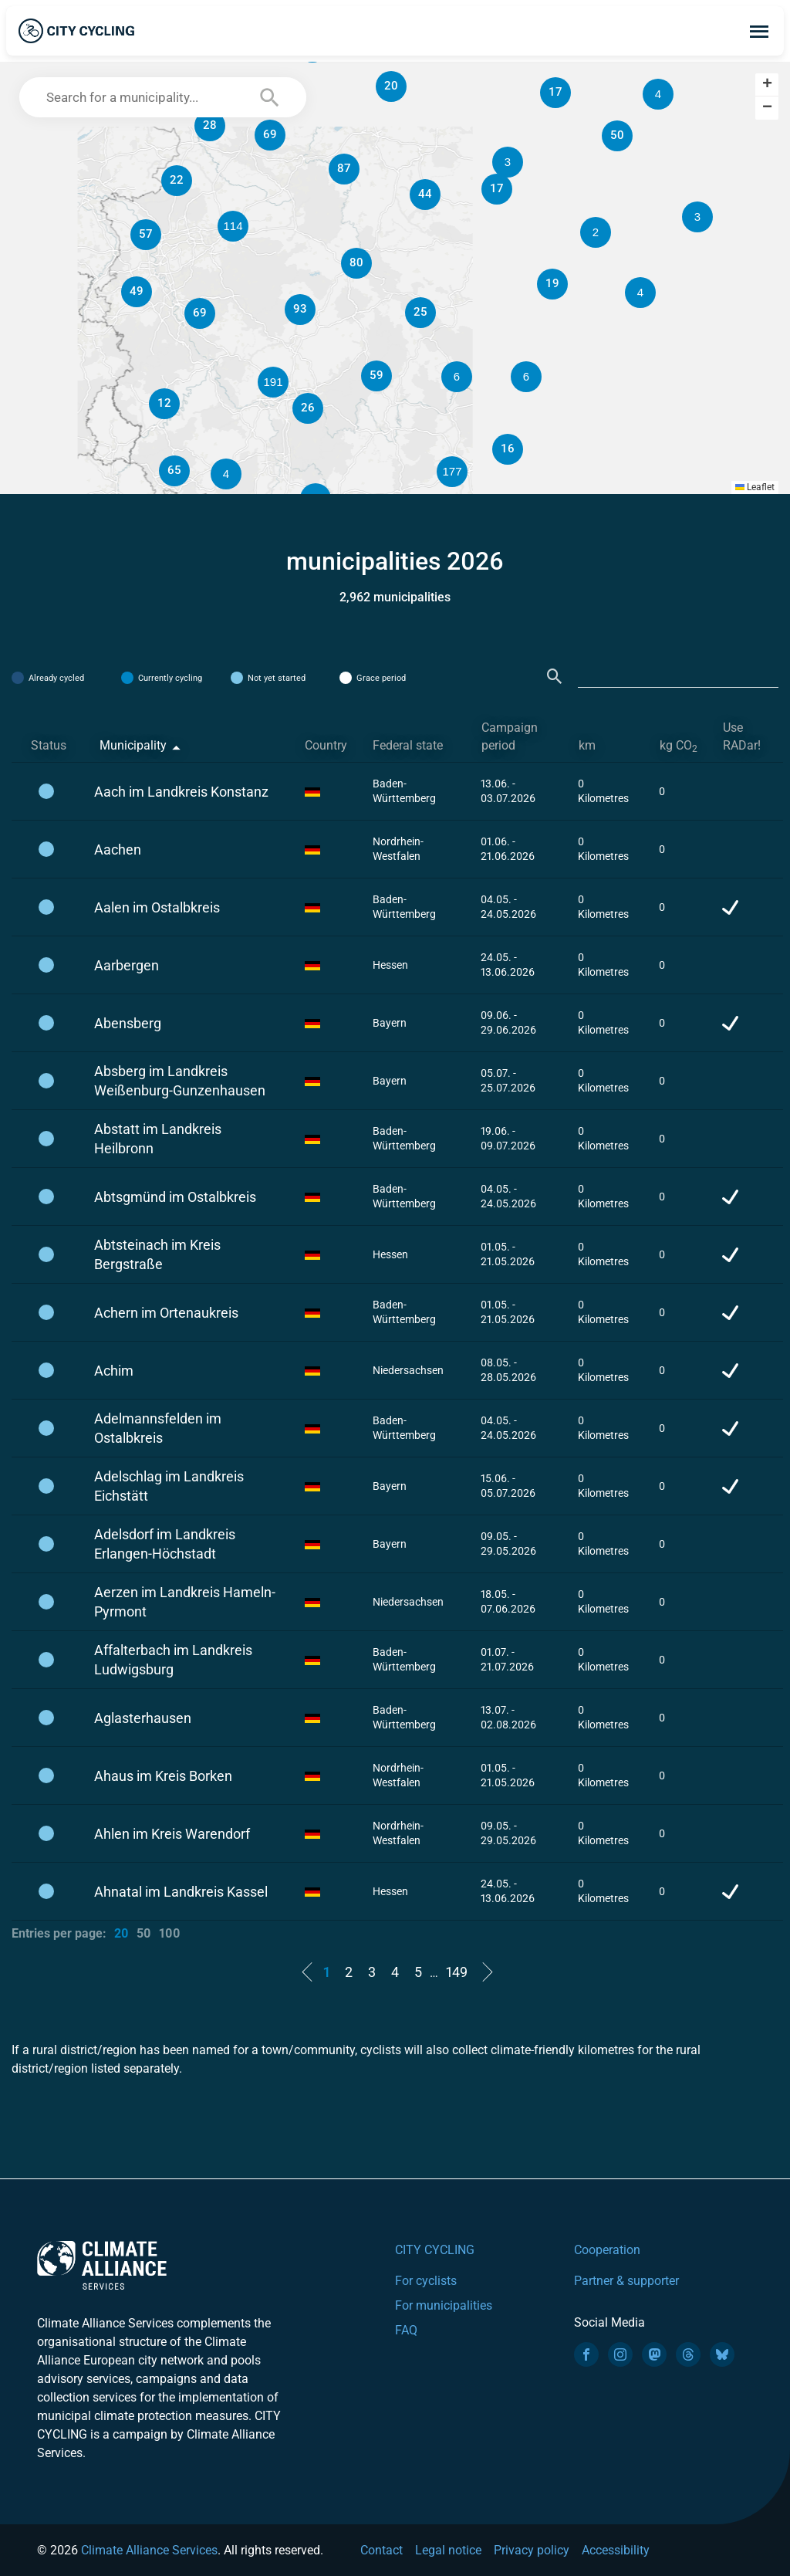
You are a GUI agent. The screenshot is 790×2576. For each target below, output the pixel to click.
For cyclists (426, 2280)
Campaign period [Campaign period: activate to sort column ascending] (509, 736)
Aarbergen (126, 965)
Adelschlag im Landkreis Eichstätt (169, 1486)
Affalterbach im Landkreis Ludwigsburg (173, 1659)
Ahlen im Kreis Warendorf (172, 1834)
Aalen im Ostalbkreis (157, 907)
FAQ (406, 2330)
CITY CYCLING (434, 2250)
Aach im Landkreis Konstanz (181, 792)
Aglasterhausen (142, 1718)
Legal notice (448, 2550)
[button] (595, 232)
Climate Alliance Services (149, 2550)
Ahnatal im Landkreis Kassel (181, 1892)
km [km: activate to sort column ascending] (587, 745)
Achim (113, 1370)
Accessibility (616, 2550)
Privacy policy (531, 2550)
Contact (381, 2550)
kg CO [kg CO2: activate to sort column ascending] (678, 746)
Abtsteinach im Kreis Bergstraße (157, 1254)
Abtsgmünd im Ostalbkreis (175, 1197)
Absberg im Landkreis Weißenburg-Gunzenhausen (179, 1080)
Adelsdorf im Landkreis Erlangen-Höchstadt (164, 1544)
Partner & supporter (626, 2280)
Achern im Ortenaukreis (166, 1313)
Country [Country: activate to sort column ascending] (326, 745)
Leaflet (755, 487)
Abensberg (127, 1023)
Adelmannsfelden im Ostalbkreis (157, 1428)
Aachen (117, 849)
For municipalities (443, 2305)
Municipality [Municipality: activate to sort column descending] (133, 745)
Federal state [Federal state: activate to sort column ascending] (408, 745)
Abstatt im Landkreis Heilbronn (157, 1138)
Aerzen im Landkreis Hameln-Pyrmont (184, 1602)
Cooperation (607, 2250)
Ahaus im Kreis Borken (163, 1776)
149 (457, 1972)
